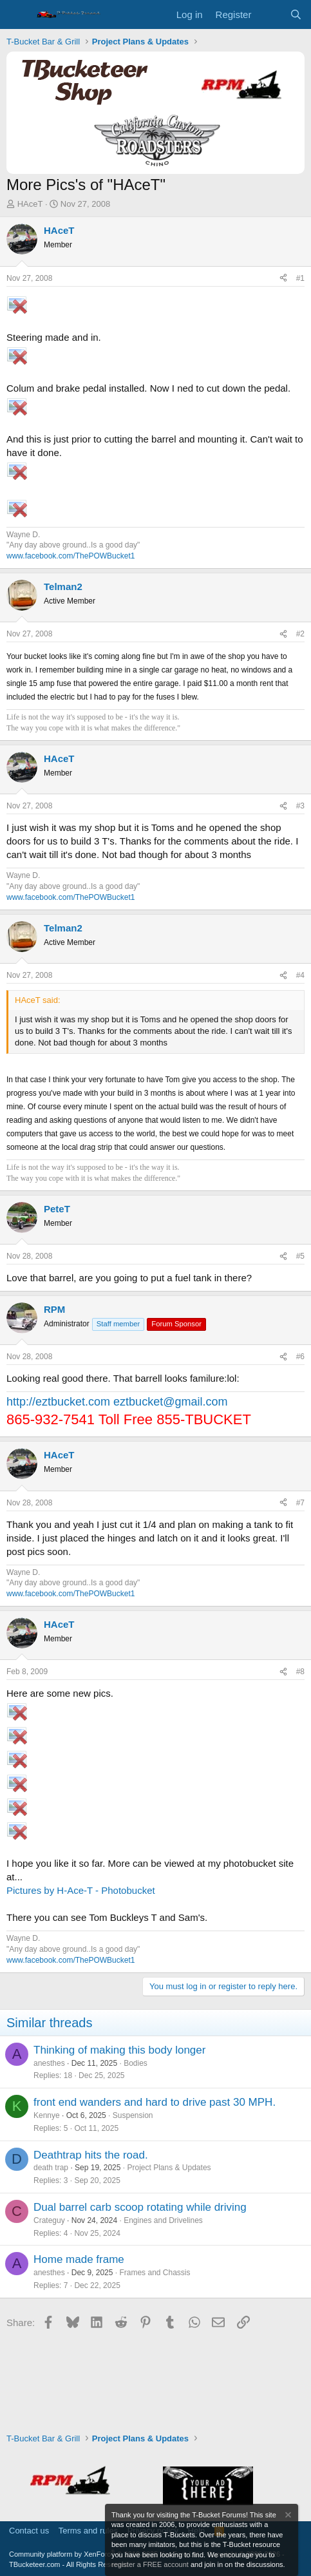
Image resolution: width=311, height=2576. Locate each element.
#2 (300, 633)
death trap (50, 2167)
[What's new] (270, 14)
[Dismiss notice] (287, 2516)
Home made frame (78, 2259)
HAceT (30, 204)
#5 (300, 1256)
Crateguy (49, 2220)
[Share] (283, 278)
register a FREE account (150, 2564)
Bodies (135, 2063)
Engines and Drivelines (163, 2220)
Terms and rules (88, 2530)
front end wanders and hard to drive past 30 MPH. (154, 2102)
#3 (300, 805)
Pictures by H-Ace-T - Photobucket (80, 1890)
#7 (300, 1502)
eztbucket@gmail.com (170, 1401)
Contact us (29, 2530)
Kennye (46, 2115)
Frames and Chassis (154, 2272)
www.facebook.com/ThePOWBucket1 (70, 555)
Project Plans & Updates (169, 2167)
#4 (300, 975)
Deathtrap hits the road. (90, 2155)
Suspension (133, 2115)
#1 (300, 278)
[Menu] (18, 15)
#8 (300, 1671)
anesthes (49, 2063)
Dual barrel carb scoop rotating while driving (140, 2207)
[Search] (295, 14)
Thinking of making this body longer (119, 2050)
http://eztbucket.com (58, 1401)
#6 (300, 1356)
